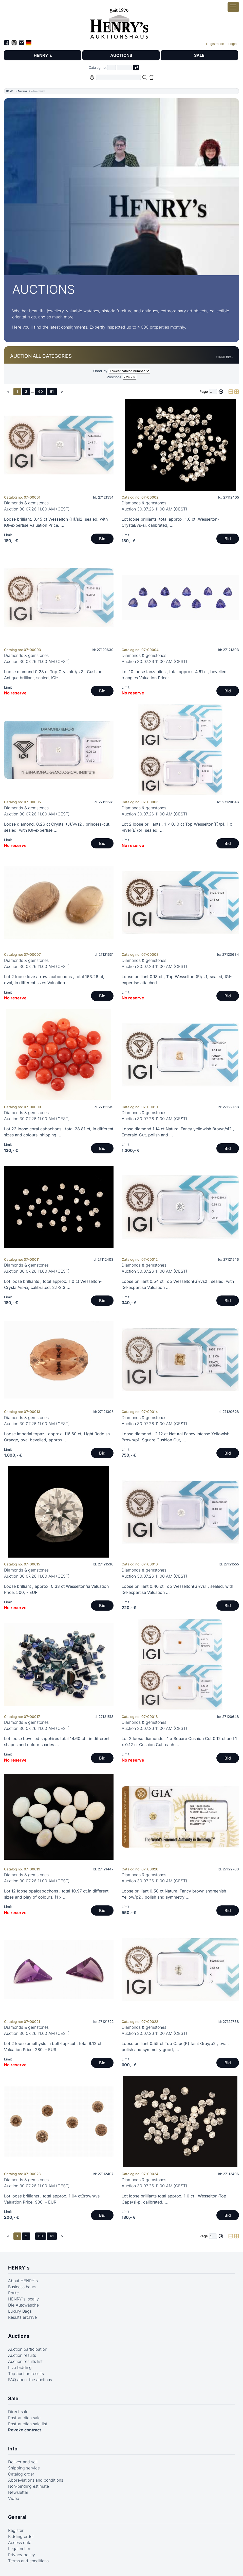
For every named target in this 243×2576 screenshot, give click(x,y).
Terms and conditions (28, 2560)
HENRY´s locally (23, 2298)
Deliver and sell (23, 2461)
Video (13, 2498)
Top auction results (26, 2373)
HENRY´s (43, 55)
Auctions (22, 91)
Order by (100, 371)
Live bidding (20, 2367)
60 (40, 391)
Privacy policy (21, 2554)
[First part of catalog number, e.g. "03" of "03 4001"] (111, 67)
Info (12, 2449)
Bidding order (21, 2536)
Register (16, 2530)
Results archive (22, 2317)
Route (13, 2292)
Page (203, 391)
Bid (102, 538)
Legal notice (19, 2548)
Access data (19, 2542)
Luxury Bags (20, 2311)
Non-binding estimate (28, 2486)
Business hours (22, 2286)
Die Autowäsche (23, 2305)
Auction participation (27, 2349)
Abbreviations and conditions (35, 2480)
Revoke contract (24, 2429)
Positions (114, 377)
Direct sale (18, 2411)
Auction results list (25, 2361)
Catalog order (21, 2474)
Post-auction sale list (27, 2423)
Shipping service (24, 2467)
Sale (13, 2398)
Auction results (22, 2355)
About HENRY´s (23, 2280)
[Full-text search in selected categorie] (118, 77)
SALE (199, 55)
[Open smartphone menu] (233, 7)
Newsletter (18, 2492)
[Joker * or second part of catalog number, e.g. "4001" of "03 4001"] (124, 67)
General (17, 2517)
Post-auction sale (24, 2417)
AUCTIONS (121, 55)
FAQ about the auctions (30, 2379)
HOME (9, 91)
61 (52, 391)
